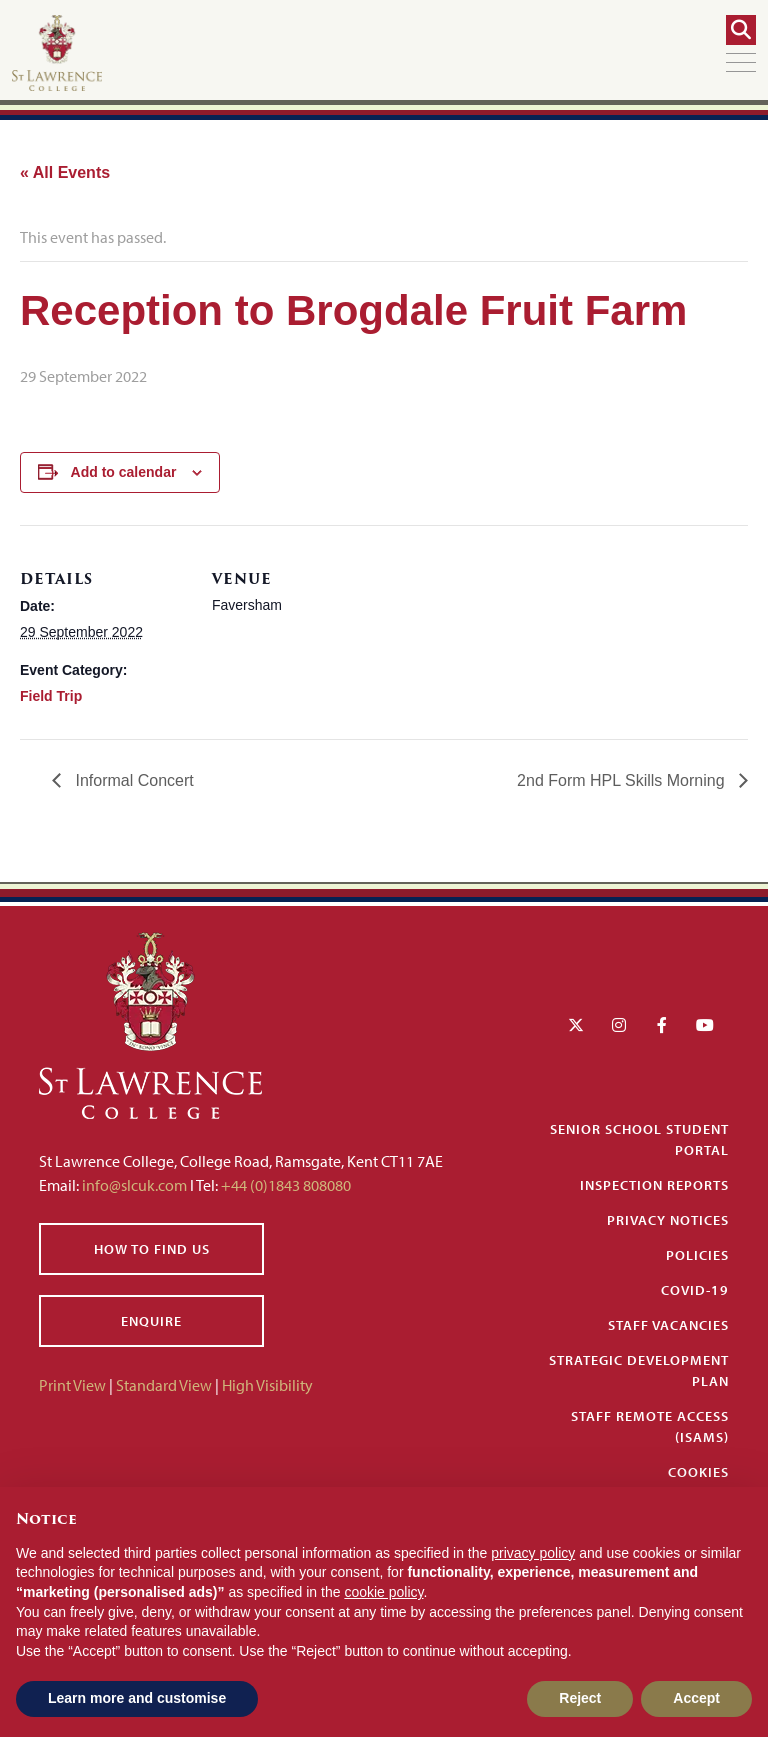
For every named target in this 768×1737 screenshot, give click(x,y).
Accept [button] (696, 1698)
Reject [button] (580, 1698)
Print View (72, 1385)
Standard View (164, 1385)
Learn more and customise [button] (137, 1698)
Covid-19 (695, 1290)
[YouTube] (705, 1025)
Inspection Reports (654, 1185)
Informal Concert (132, 780)
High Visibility (267, 1385)
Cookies (698, 1472)
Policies (697, 1255)
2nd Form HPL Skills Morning (623, 780)
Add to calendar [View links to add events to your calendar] (124, 472)
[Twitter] (576, 1025)
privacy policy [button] (533, 1553)
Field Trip (51, 696)
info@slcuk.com (134, 1185)
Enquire (151, 1321)
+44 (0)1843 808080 (284, 1185)
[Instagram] (619, 1025)
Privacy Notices (668, 1220)
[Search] (741, 30)
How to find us (152, 1249)
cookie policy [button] (383, 1592)
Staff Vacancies (668, 1325)
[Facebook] (662, 1025)
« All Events (65, 172)
